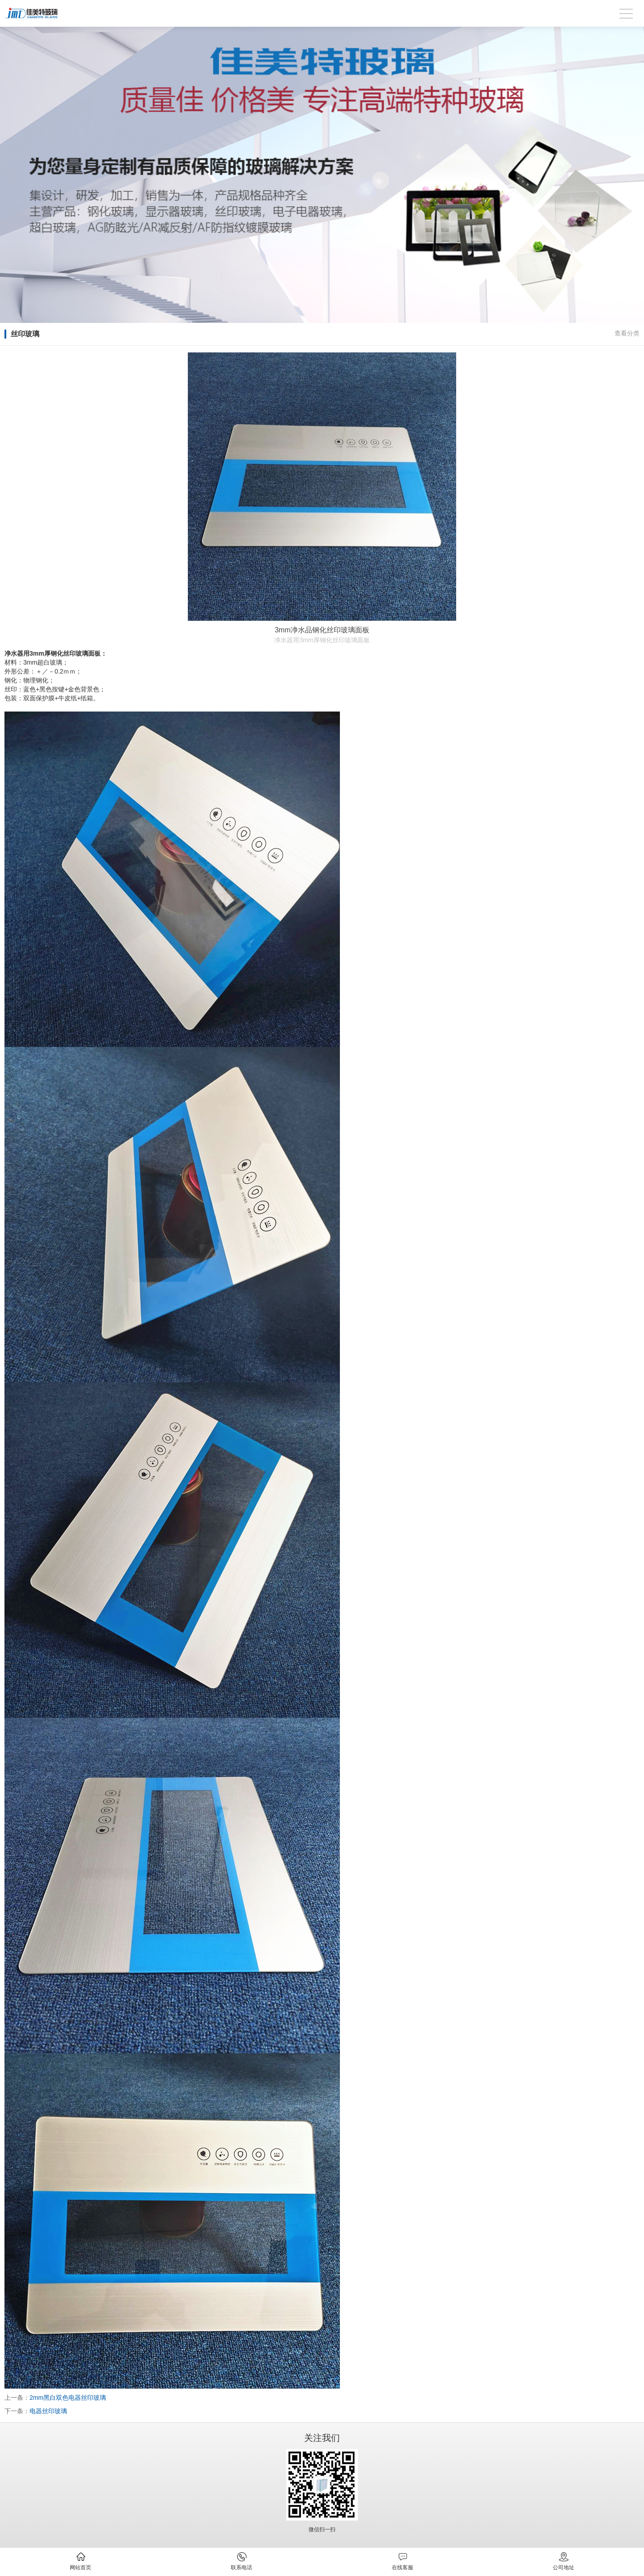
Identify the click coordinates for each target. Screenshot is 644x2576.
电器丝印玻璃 (48, 2411)
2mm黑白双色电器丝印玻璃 (68, 2397)
